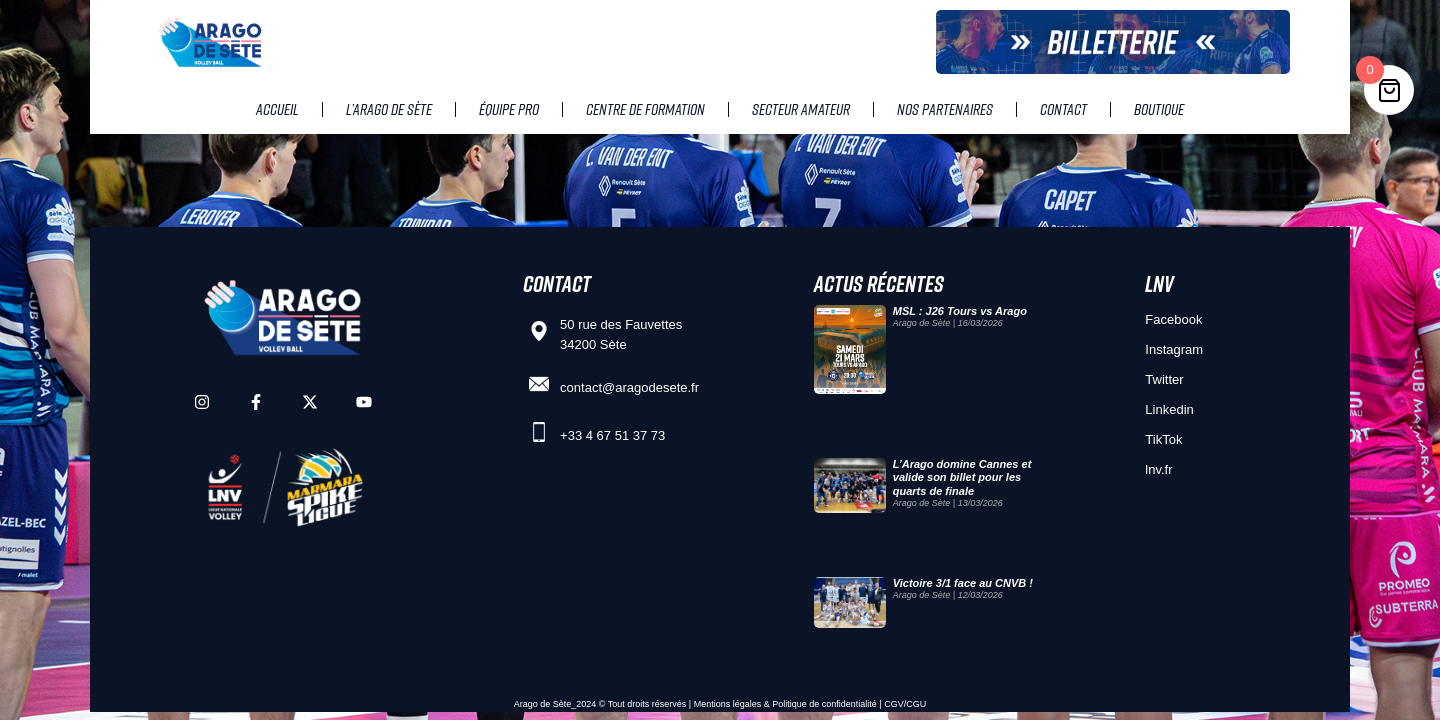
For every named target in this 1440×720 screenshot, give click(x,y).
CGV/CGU (905, 704)
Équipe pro (509, 109)
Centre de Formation (645, 109)
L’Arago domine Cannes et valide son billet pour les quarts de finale (962, 477)
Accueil (277, 109)
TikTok (1163, 439)
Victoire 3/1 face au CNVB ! (963, 583)
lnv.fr (1158, 469)
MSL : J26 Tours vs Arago (960, 311)
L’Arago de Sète (389, 109)
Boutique (1159, 109)
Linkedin (1169, 409)
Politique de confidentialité (824, 704)
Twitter (1164, 379)
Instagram (1174, 349)
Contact (1063, 109)
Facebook (1173, 319)
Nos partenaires (945, 109)
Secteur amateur (801, 109)
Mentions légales (728, 704)
